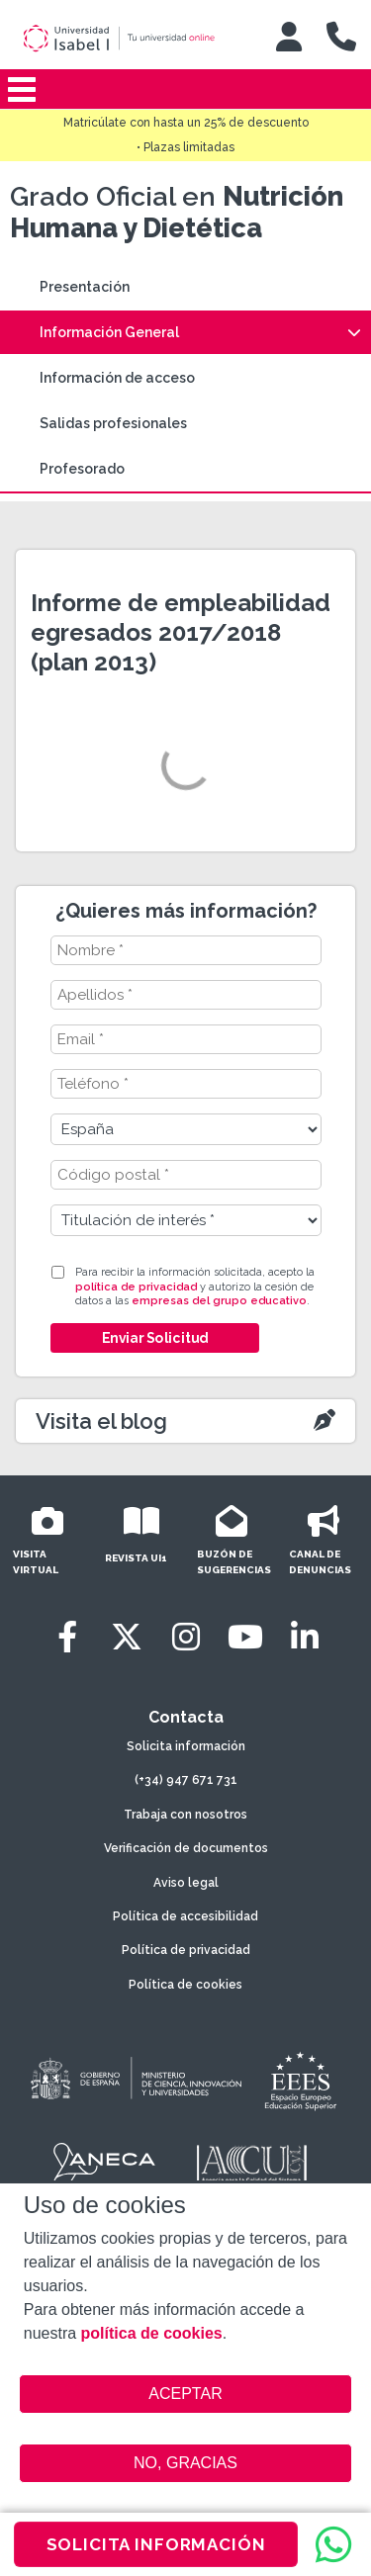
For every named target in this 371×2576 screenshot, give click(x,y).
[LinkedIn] (305, 1637)
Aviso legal (186, 1883)
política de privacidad (136, 1287)
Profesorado (82, 469)
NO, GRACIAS (185, 2462)
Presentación (85, 287)
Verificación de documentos (186, 1848)
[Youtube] (245, 1637)
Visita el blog (101, 1421)
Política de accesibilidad (185, 1916)
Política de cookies (185, 1985)
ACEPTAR (186, 2394)
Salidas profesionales (113, 423)
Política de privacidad (186, 1950)
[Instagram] (186, 1637)
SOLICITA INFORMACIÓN (156, 2544)
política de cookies (152, 2333)
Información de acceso (117, 378)
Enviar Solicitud (154, 1338)
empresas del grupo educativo (219, 1300)
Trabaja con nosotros (185, 1814)
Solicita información (186, 1746)
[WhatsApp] (333, 2544)
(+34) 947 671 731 (186, 1780)
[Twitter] (126, 1637)
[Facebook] (67, 1637)
